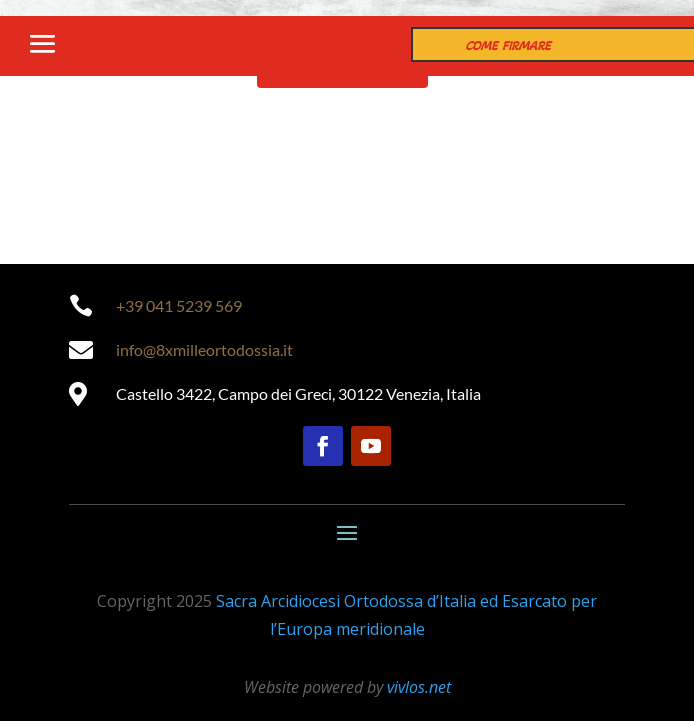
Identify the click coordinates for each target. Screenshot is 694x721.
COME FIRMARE (508, 46)
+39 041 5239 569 (179, 305)
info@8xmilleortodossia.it (204, 349)
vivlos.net (419, 687)
